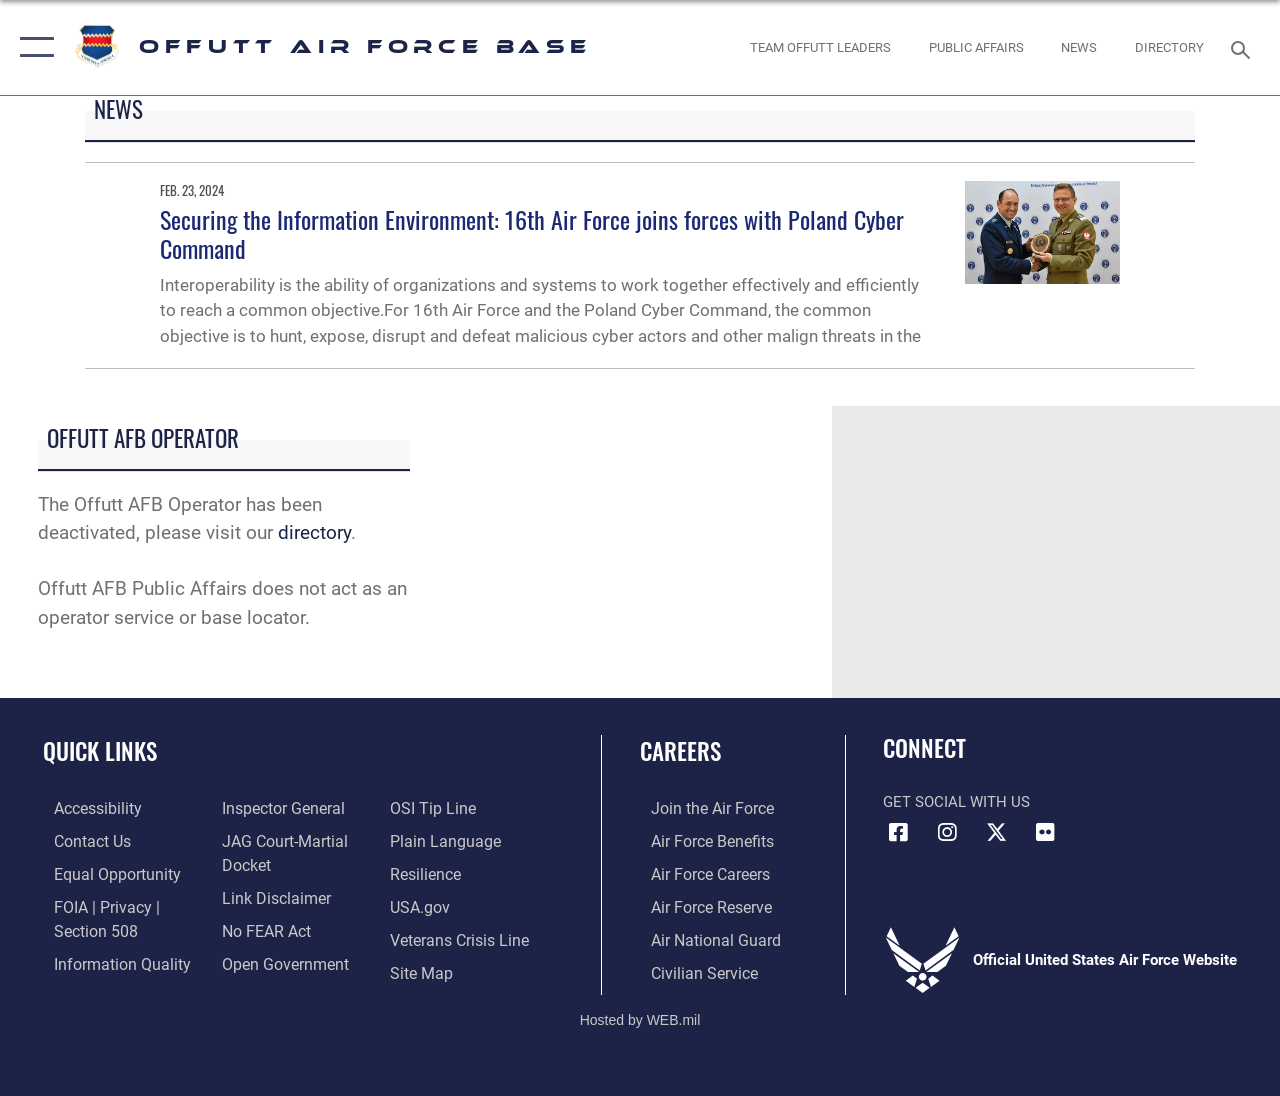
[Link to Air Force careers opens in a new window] (698, 872)
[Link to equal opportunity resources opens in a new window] (102, 872)
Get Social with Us (956, 802)
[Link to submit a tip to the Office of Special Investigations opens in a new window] (433, 808)
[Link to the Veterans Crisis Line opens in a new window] (460, 936)
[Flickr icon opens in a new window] (1045, 833)
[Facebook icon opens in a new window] (898, 833)
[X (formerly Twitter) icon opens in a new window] (996, 833)
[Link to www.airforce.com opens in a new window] (699, 808)
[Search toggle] (1244, 47)
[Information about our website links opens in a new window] (270, 895)
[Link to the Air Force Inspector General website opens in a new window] (277, 808)
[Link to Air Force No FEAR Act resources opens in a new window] (261, 927)
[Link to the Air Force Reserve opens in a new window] (699, 904)
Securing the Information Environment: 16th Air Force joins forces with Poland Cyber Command (532, 233)
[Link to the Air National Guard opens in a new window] (701, 936)
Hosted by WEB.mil (640, 1014)
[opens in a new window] (1169, 48)
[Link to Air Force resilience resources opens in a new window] (427, 872)
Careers (680, 751)
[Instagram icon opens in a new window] (947, 833)
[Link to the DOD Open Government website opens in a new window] (277, 959)
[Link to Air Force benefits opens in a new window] (699, 840)
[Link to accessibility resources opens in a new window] (86, 808)
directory (314, 533)
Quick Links (100, 751)
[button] (32, 47)
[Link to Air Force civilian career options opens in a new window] (691, 968)
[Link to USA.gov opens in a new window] (421, 904)
